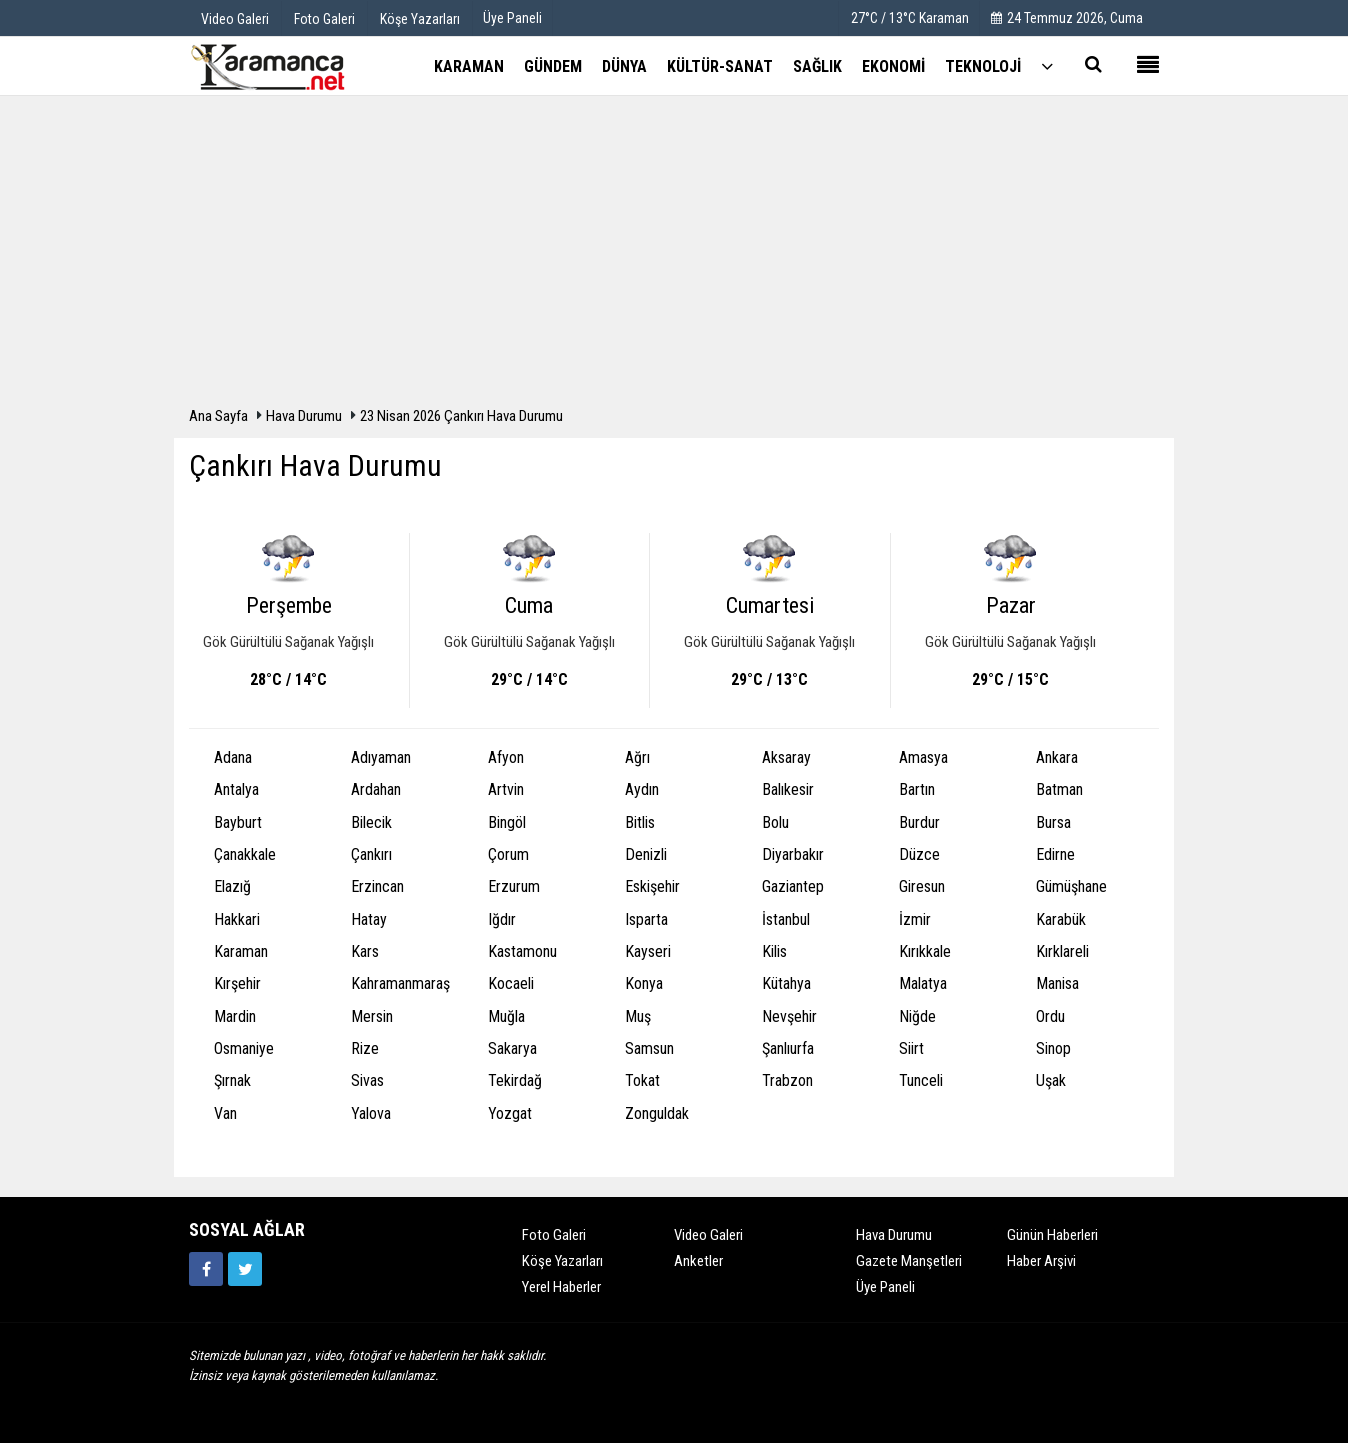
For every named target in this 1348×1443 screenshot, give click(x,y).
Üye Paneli (512, 18)
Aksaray (786, 757)
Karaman (241, 951)
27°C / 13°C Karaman (910, 18)
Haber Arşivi (1041, 1261)
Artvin (506, 789)
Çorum (508, 854)
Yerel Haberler (561, 1287)
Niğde (917, 1016)
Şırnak (232, 1080)
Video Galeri (708, 1235)
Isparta (646, 919)
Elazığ (232, 886)
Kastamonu (522, 951)
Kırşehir (237, 983)
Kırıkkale (925, 951)
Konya (644, 983)
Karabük (1061, 919)
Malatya (923, 983)
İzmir (915, 919)
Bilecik (371, 822)
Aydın (642, 789)
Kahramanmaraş (400, 983)
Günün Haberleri (1052, 1235)
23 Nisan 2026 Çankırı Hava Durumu (461, 416)
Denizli (646, 854)
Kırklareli (1062, 951)
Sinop (1053, 1048)
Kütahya (786, 983)
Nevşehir (789, 1016)
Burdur (919, 822)
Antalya (236, 789)
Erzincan (377, 886)
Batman (1059, 789)
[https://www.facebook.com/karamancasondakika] (206, 1269)
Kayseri (648, 951)
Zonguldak (657, 1113)
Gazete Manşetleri (909, 1261)
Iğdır (502, 919)
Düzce (919, 854)
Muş (638, 1016)
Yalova (371, 1113)
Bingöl (507, 822)
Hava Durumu (305, 416)
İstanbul (786, 919)
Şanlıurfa (788, 1048)
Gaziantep (793, 886)
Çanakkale (245, 854)
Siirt (911, 1048)
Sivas (367, 1080)
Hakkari (237, 919)
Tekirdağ (515, 1080)
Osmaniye (244, 1048)
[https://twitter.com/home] (245, 1269)
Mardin (235, 1016)
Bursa (1053, 822)
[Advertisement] (674, 256)
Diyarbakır (793, 854)
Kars (365, 951)
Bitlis (640, 822)
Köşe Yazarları (562, 1261)
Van (225, 1113)
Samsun (649, 1048)
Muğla (506, 1016)
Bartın (917, 789)
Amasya (923, 757)
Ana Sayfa (218, 416)
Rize (365, 1048)
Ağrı (637, 757)
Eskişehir (652, 886)
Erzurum (514, 886)
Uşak (1051, 1080)
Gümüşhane (1071, 886)
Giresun (922, 886)
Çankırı (371, 854)
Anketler (698, 1261)
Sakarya (512, 1048)
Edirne (1055, 854)
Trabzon (787, 1080)
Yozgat (510, 1113)
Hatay (369, 919)
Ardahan (376, 789)
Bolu (775, 822)
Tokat (642, 1080)
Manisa (1057, 983)
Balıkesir (788, 789)
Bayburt (238, 822)
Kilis (774, 951)
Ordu (1050, 1016)
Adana (233, 757)
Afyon (506, 757)
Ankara (1057, 757)
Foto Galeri (554, 1235)
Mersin (372, 1016)
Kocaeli (511, 983)
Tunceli (921, 1080)
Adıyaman (381, 757)
